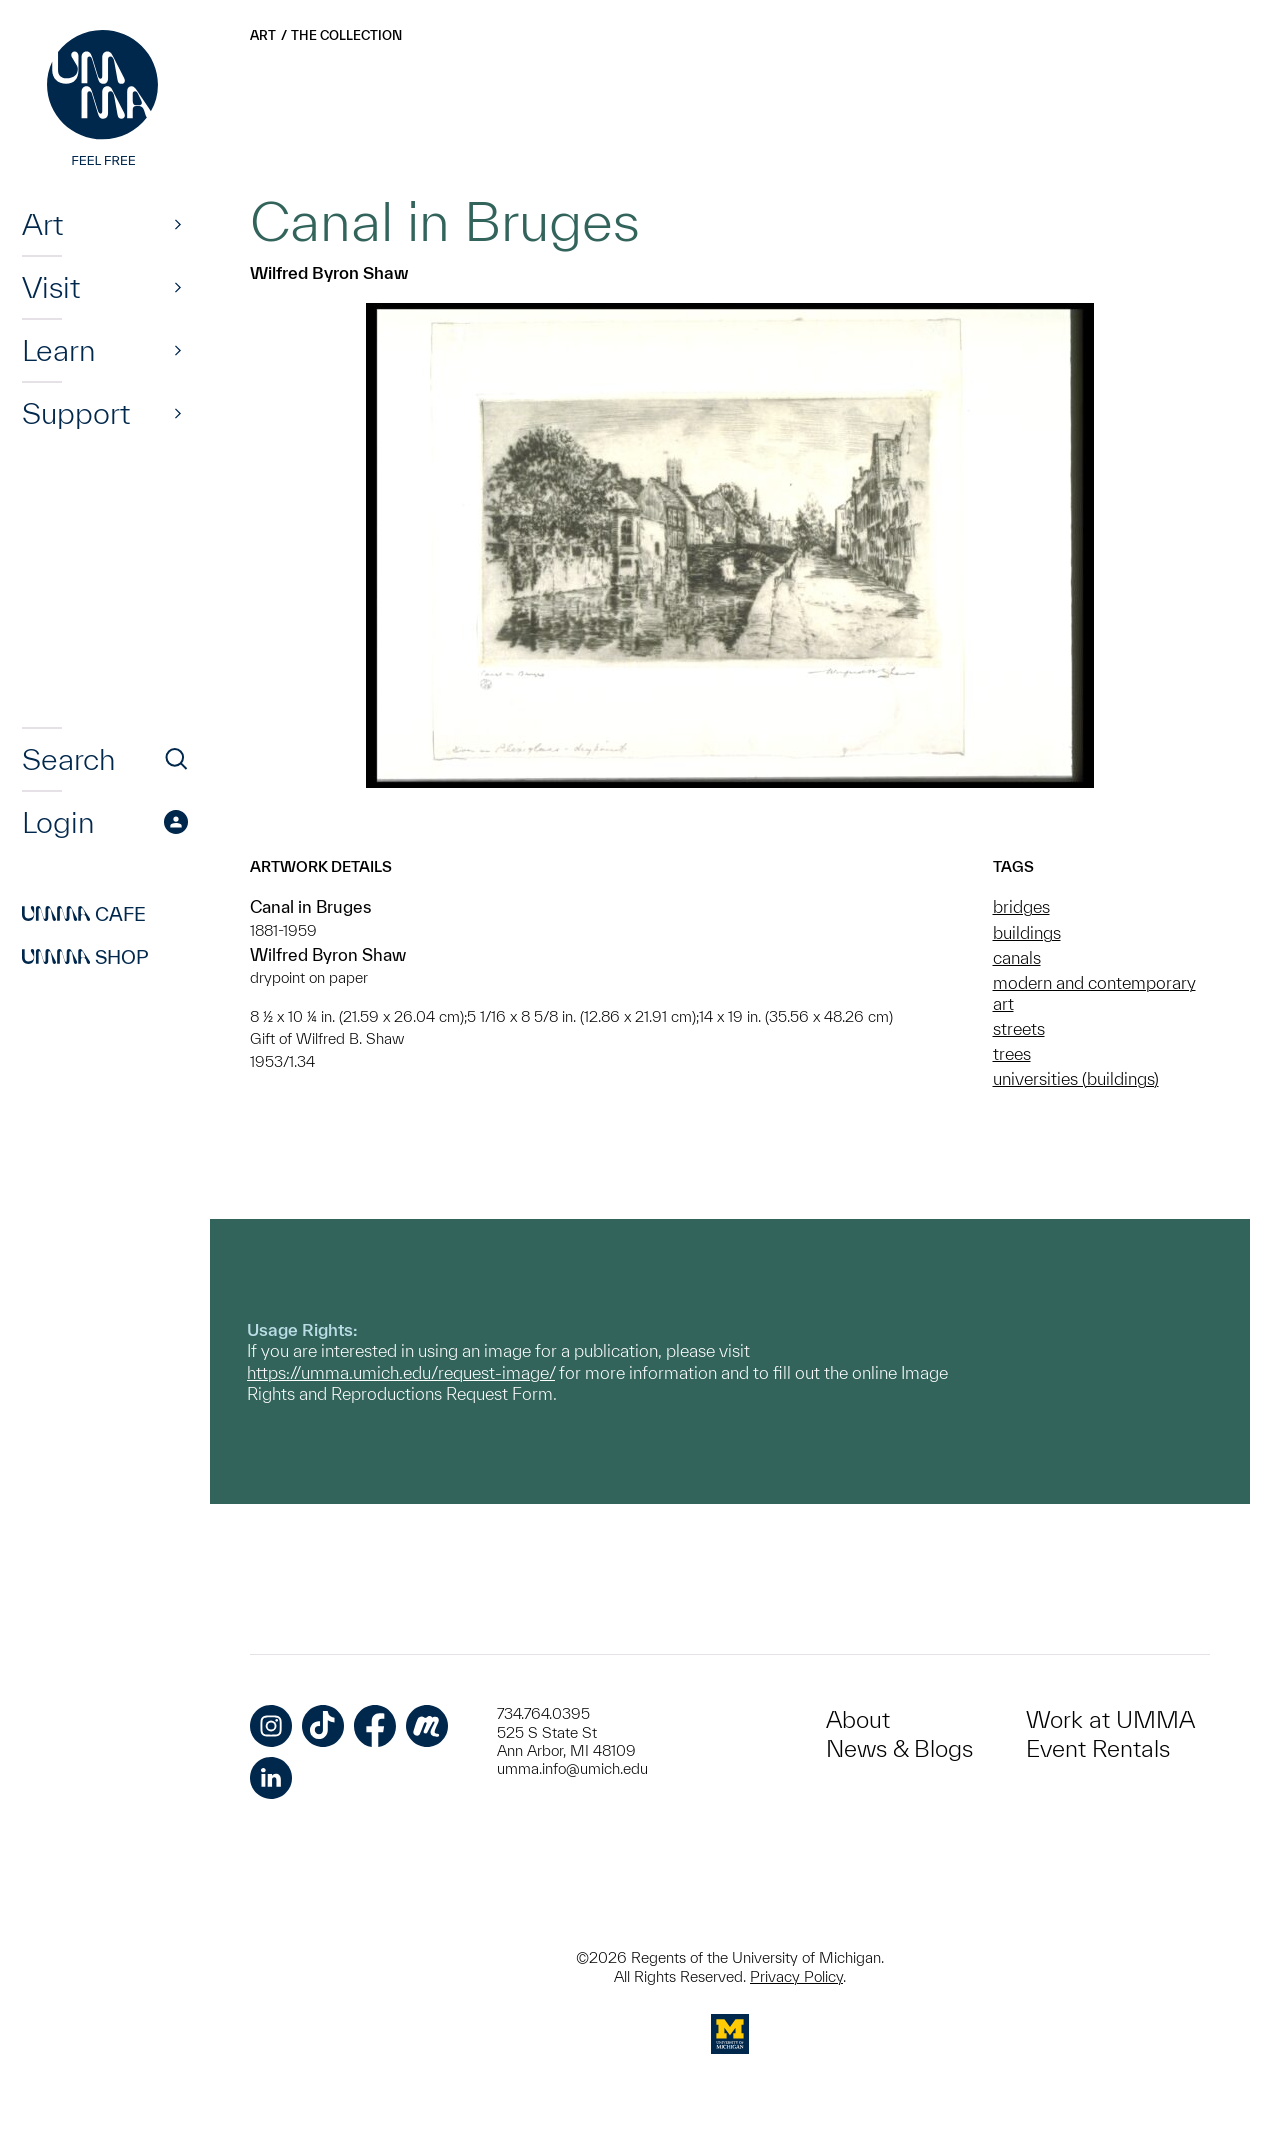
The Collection (346, 35)
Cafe (84, 914)
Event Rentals (1098, 1748)
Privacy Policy (796, 1976)
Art (42, 224)
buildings (1027, 932)
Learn (58, 350)
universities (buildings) (1076, 1078)
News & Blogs (899, 1748)
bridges (1021, 906)
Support (76, 413)
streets (1019, 1028)
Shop (85, 957)
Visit (51, 287)
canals (1017, 957)
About (858, 1719)
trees (1012, 1053)
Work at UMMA (1110, 1719)
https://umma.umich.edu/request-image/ (401, 1372)
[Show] (178, 224)
